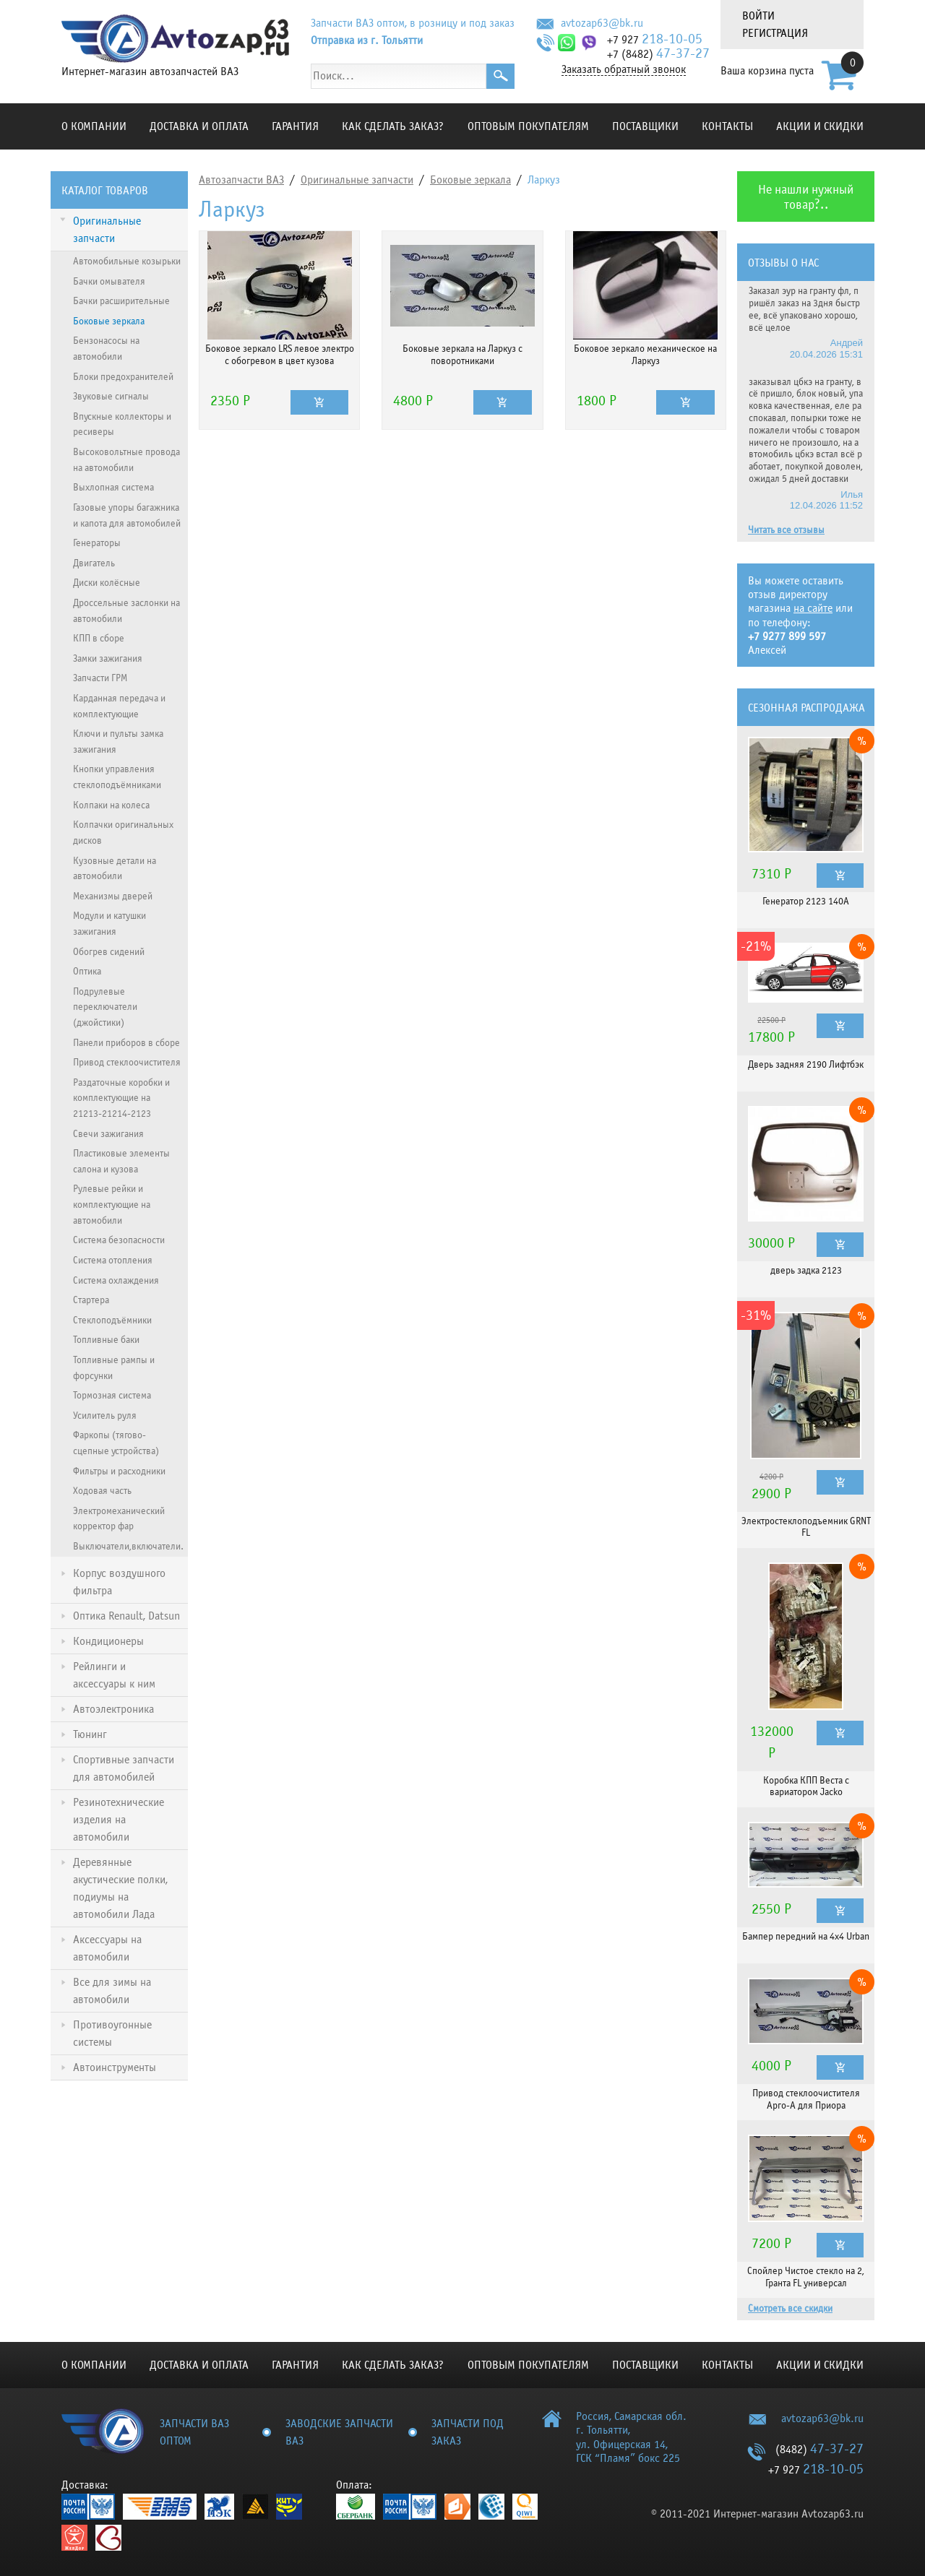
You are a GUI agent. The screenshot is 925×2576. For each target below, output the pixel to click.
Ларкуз (544, 179)
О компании (93, 126)
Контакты (727, 126)
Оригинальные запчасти (357, 179)
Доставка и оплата (199, 126)
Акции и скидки (820, 126)
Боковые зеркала (470, 179)
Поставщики (645, 126)
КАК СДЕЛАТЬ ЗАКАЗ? (393, 126)
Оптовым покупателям (528, 126)
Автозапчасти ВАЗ (241, 179)
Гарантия (295, 126)
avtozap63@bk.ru (602, 23)
